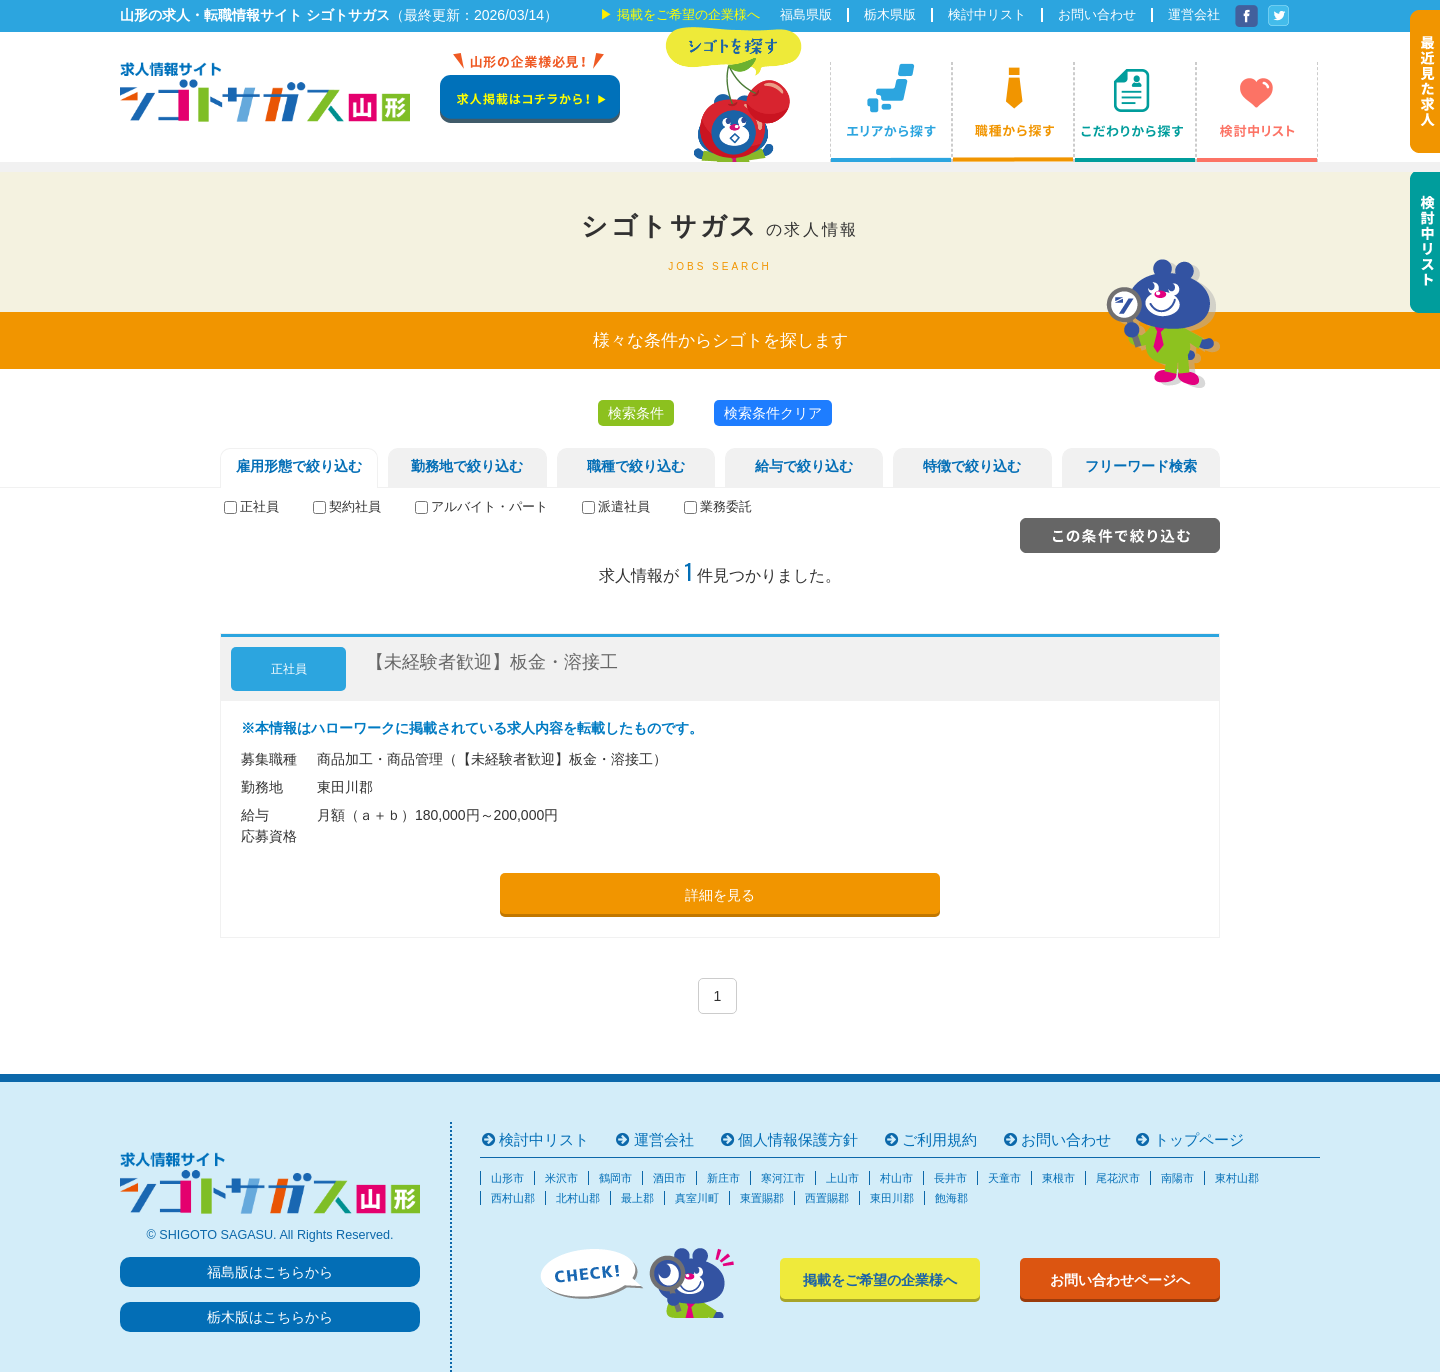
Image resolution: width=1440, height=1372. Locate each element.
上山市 (842, 1178)
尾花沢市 (1118, 1178)
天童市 (1004, 1178)
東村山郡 (1237, 1178)
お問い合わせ (1097, 14)
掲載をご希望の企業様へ (688, 14)
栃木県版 (890, 14)
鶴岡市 (615, 1178)
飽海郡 (951, 1198)
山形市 (507, 1178)
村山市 (896, 1178)
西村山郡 (513, 1198)
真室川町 (697, 1198)
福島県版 (806, 14)
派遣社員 (624, 507)
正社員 (259, 507)
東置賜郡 (762, 1198)
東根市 (1058, 1178)
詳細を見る (720, 895)
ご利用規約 (939, 1139)
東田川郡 (892, 1198)
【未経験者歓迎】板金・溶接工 (492, 662)
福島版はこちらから (270, 1272)
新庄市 (723, 1178)
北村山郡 (578, 1198)
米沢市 (561, 1178)
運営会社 (1194, 14)
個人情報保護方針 (798, 1139)
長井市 (950, 1178)
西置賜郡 (827, 1198)
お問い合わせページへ (1120, 1280)
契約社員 (355, 507)
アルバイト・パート (489, 507)
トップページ (1199, 1139)
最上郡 (637, 1198)
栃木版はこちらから (270, 1317)
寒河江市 (783, 1178)
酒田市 (669, 1178)
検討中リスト (987, 14)
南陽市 (1177, 1178)
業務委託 (726, 507)
